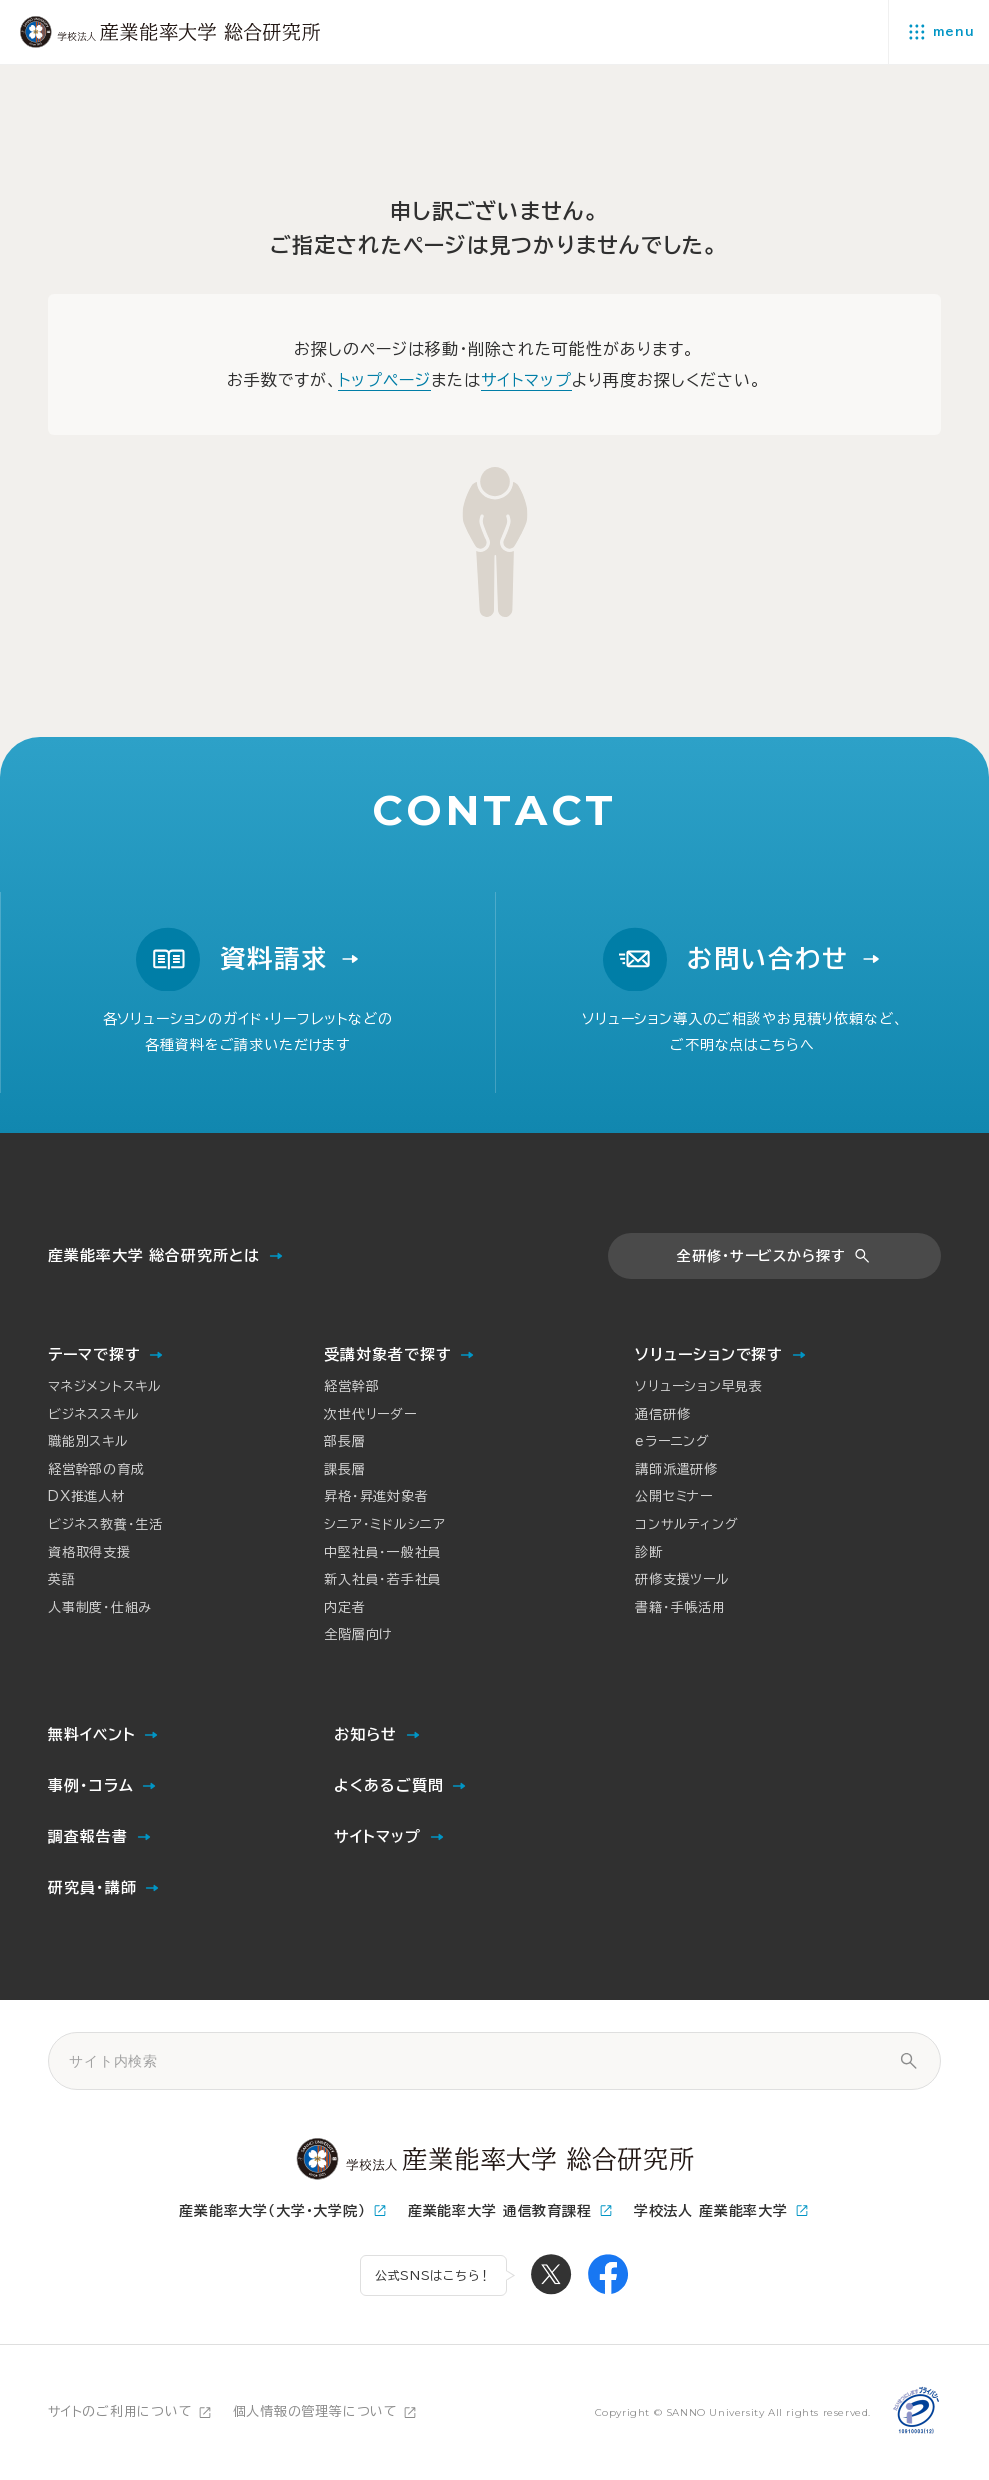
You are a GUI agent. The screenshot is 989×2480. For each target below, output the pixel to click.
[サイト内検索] (908, 2061)
